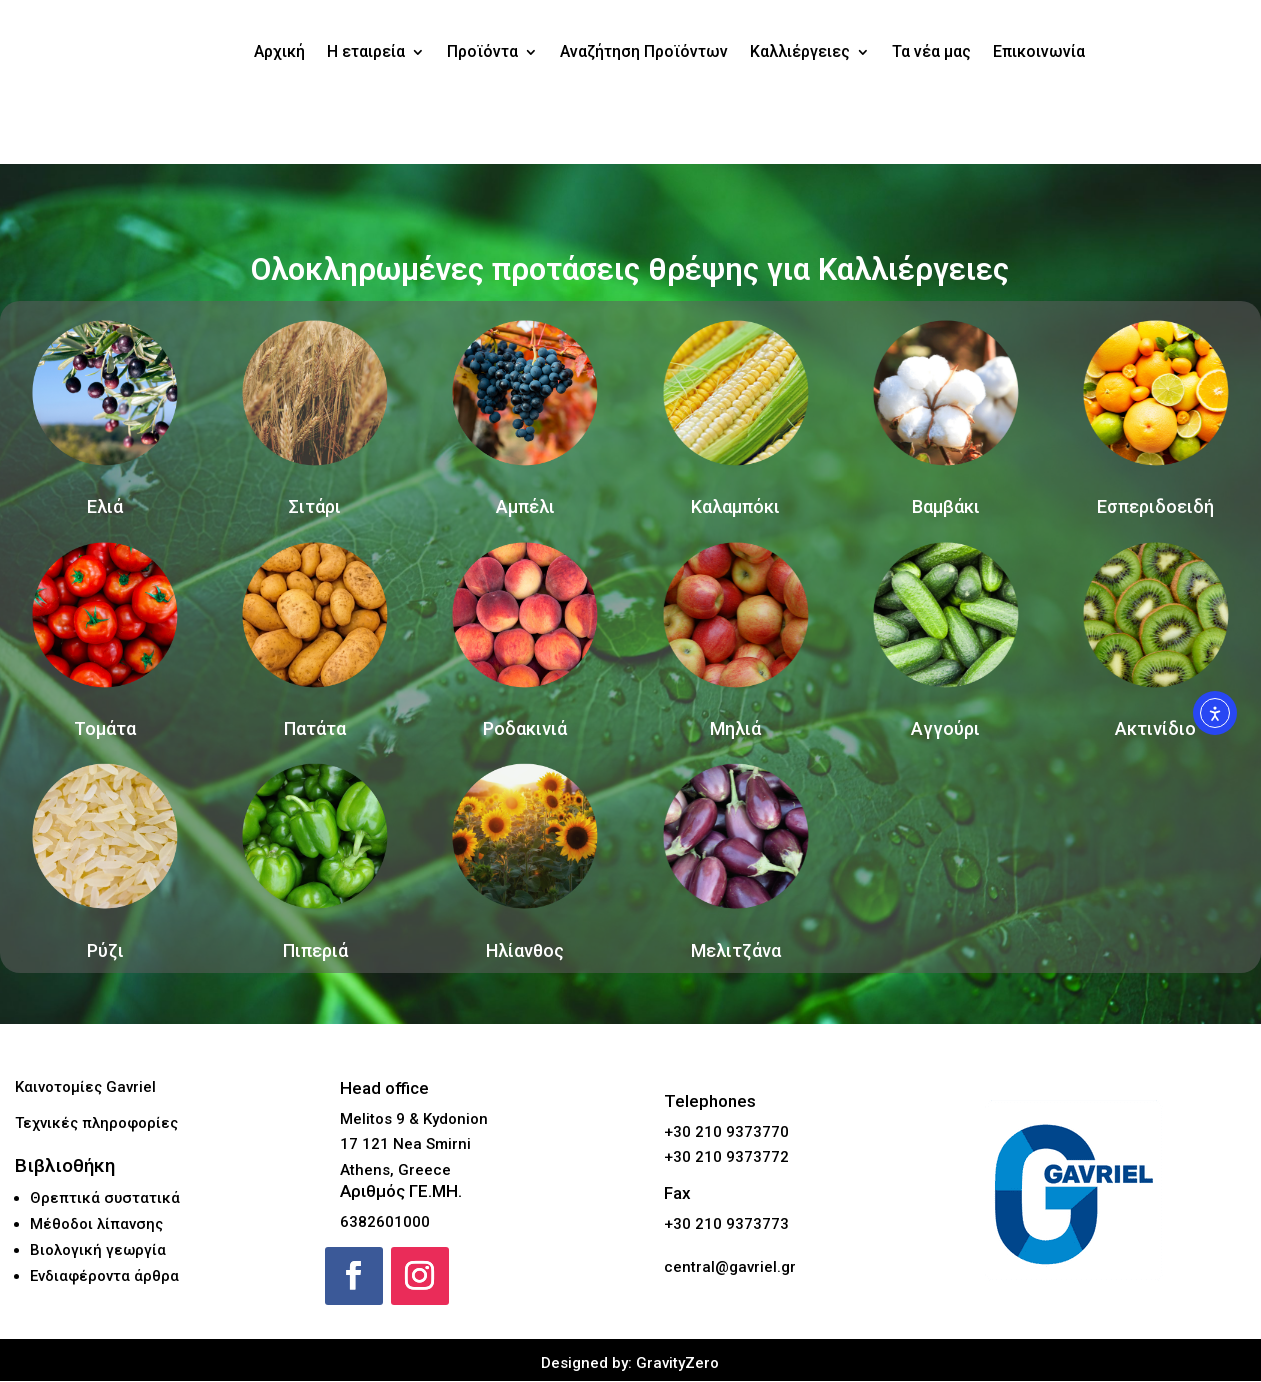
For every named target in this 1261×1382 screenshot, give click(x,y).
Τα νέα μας (931, 51)
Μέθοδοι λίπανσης (96, 1225)
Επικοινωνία (1039, 51)
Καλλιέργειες (800, 51)
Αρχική (279, 51)
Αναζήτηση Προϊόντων (644, 51)
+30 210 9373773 (726, 1225)
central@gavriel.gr (730, 1269)
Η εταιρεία (366, 51)
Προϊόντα (482, 51)
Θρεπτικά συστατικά (105, 1199)
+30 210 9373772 (726, 1159)
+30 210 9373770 (726, 1133)
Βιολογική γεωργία (98, 1251)
